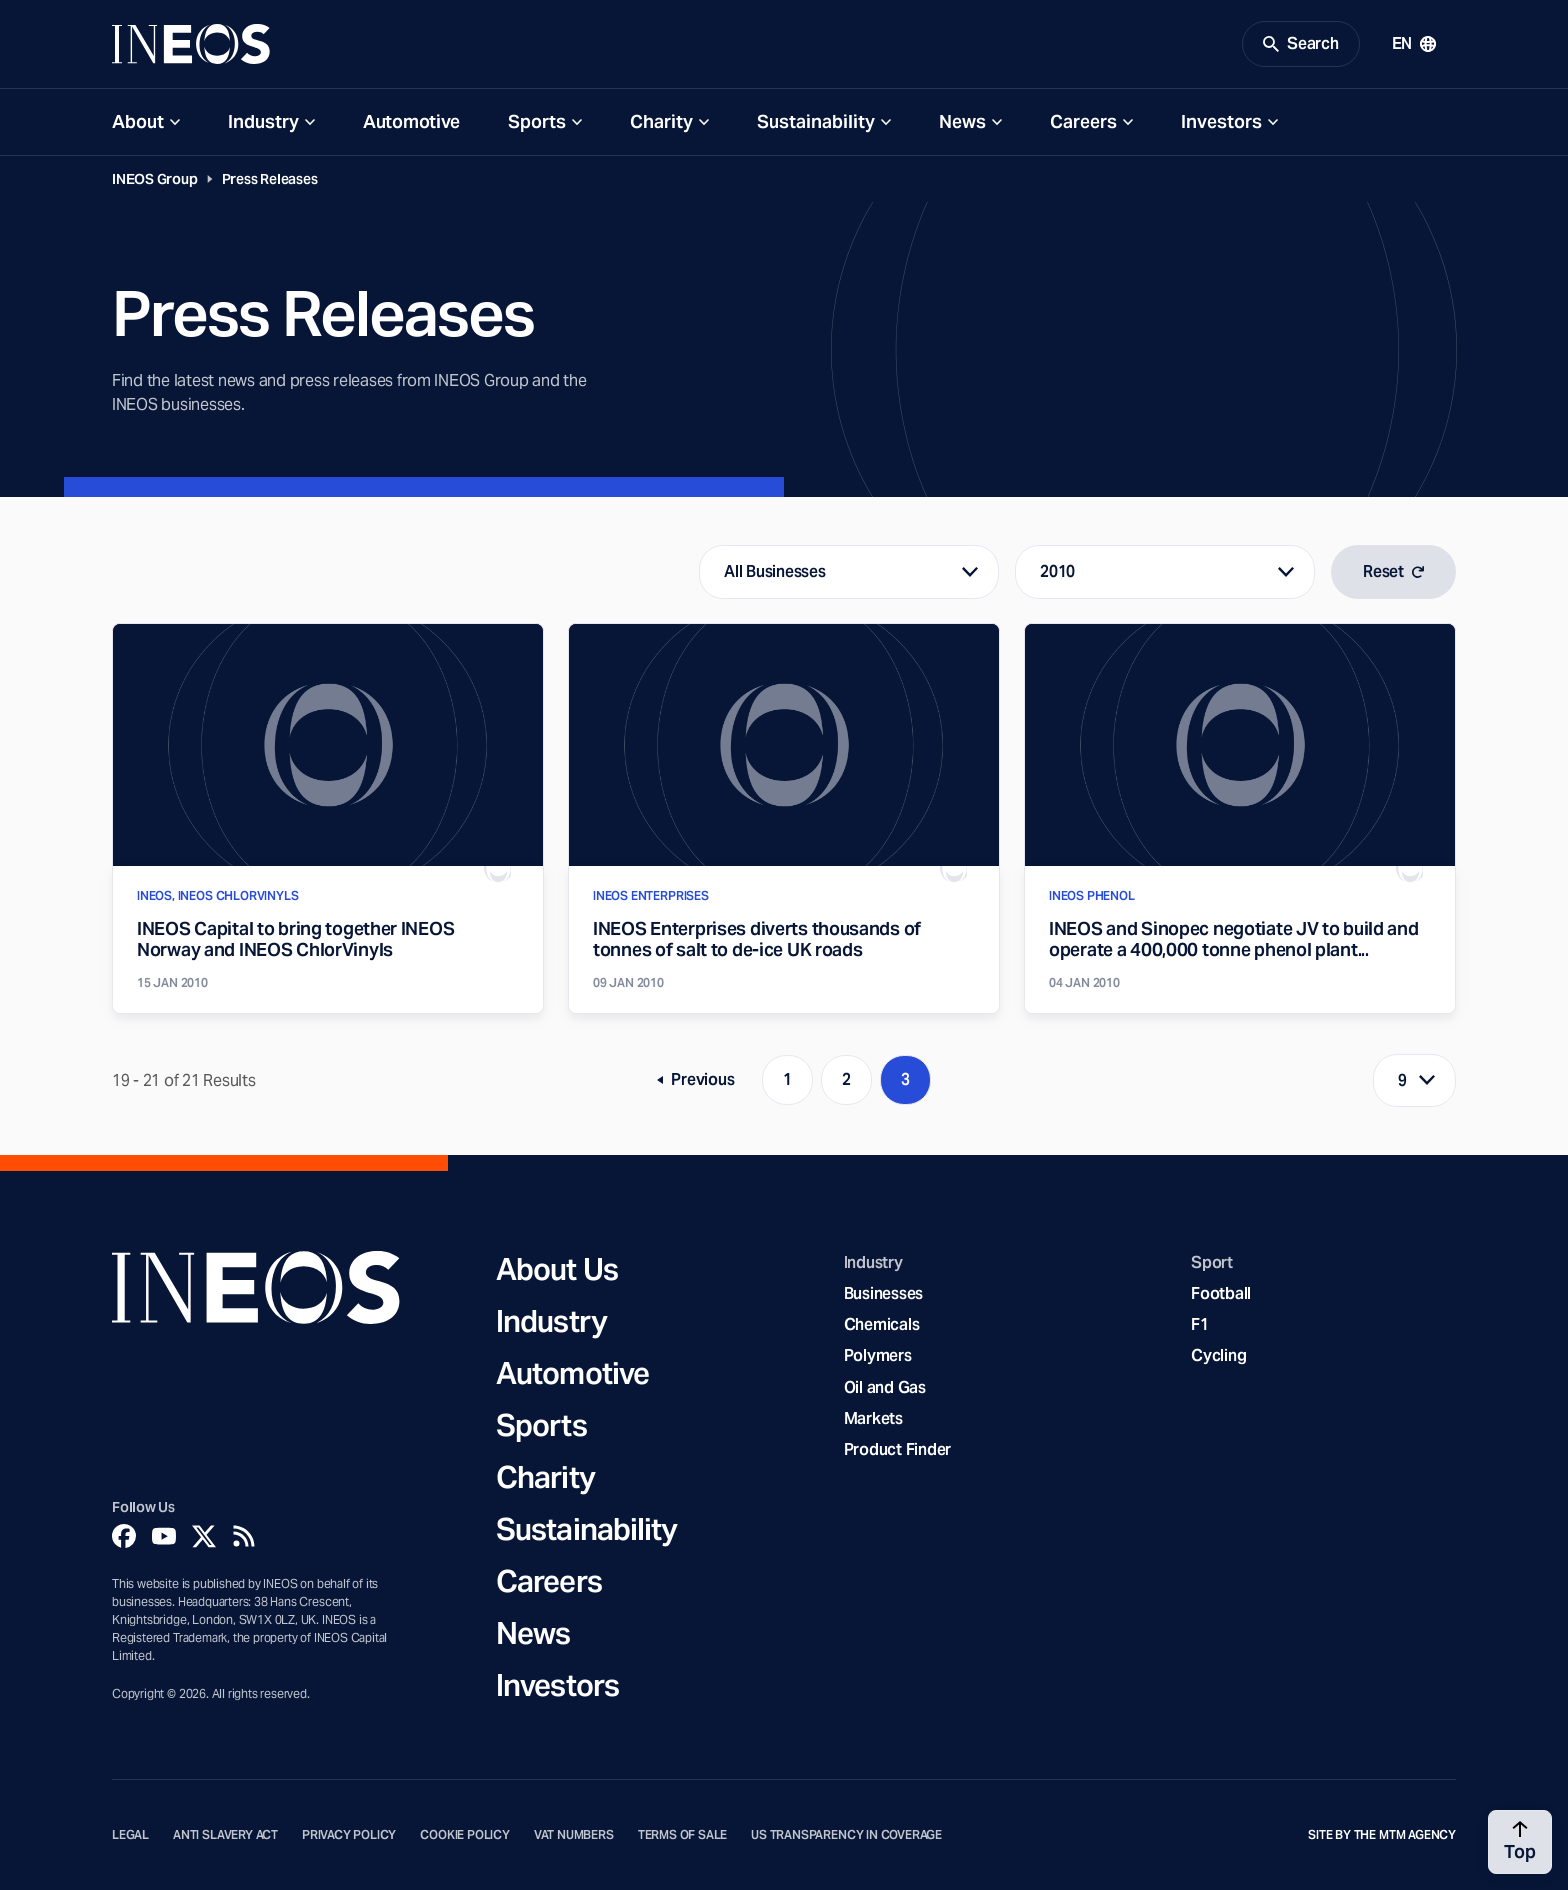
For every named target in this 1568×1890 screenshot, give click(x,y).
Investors (1221, 121)
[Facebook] (124, 1536)
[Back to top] (1520, 1842)
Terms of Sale (683, 1835)
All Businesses (774, 571)
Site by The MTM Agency (1382, 1835)
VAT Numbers (574, 1835)
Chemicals (882, 1324)
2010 (1057, 571)
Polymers (878, 1355)
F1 (1200, 1324)
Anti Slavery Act (225, 1835)
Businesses (883, 1293)
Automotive (411, 121)
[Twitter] (204, 1536)
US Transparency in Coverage (846, 1835)
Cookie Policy (465, 1835)
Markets (873, 1418)
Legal (130, 1835)
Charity (661, 121)
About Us (557, 1269)
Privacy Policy (349, 1835)
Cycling (1218, 1355)
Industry (263, 121)
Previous (702, 1083)
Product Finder (897, 1449)
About (138, 121)
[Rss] (244, 1536)
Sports (537, 121)
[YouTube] (164, 1536)
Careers (1083, 121)
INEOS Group (155, 179)
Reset (1393, 571)
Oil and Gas (885, 1387)
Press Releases (270, 179)
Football (1221, 1293)
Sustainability (816, 121)
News (962, 121)
